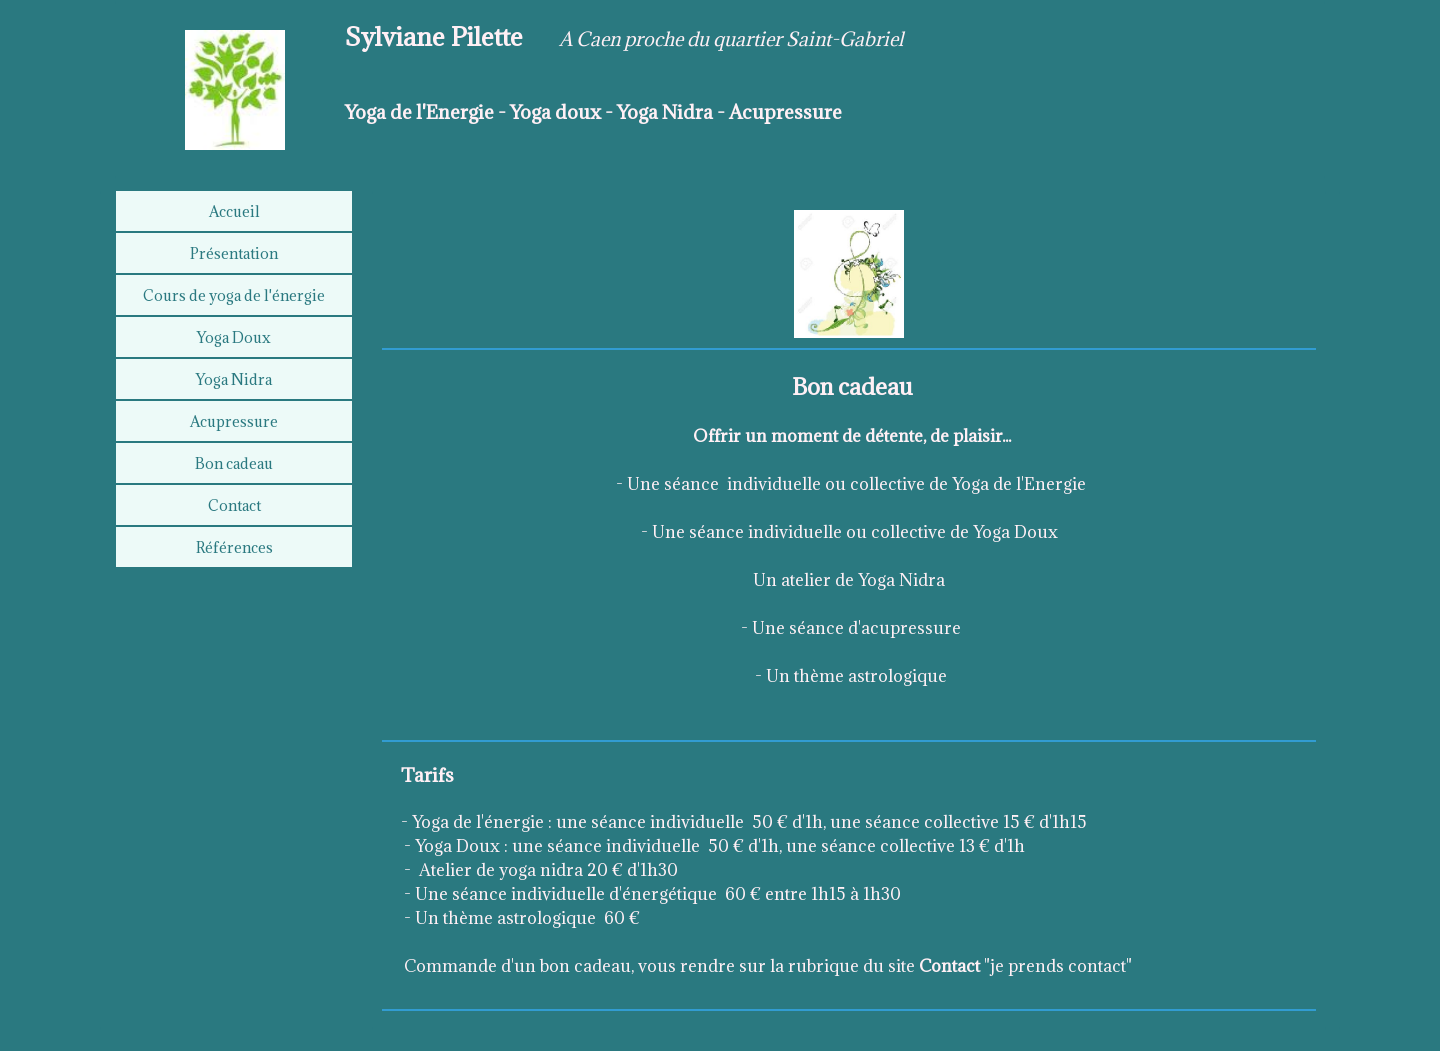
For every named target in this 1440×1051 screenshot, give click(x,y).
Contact (234, 505)
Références (234, 547)
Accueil (234, 211)
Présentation (234, 253)
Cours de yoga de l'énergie (234, 295)
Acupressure (234, 421)
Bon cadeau (234, 463)
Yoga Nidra (234, 379)
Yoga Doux (234, 337)
